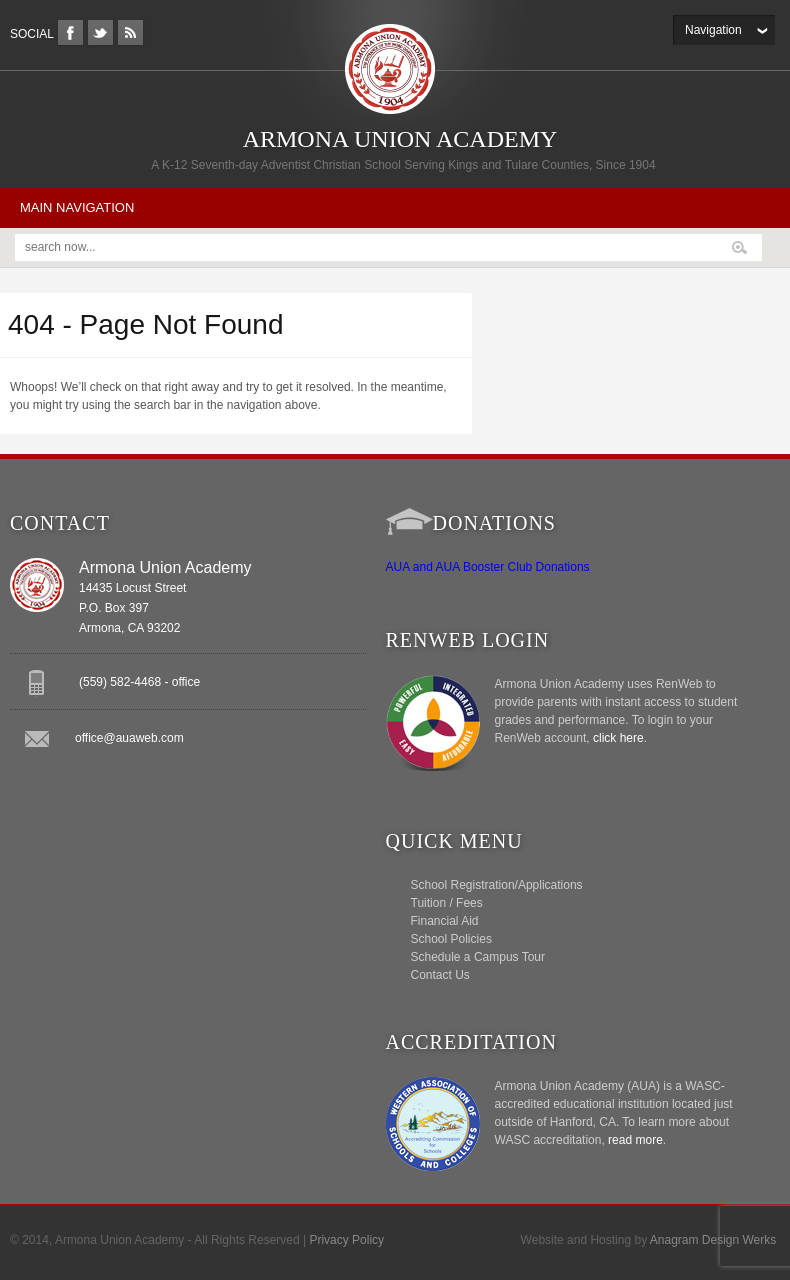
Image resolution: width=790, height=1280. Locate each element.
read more (635, 1140)
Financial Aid (445, 921)
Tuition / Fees (447, 903)
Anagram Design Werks (713, 1240)
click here (618, 738)
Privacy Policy (346, 1240)
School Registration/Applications (497, 885)
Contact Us (440, 975)
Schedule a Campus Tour (478, 957)
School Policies (451, 939)
